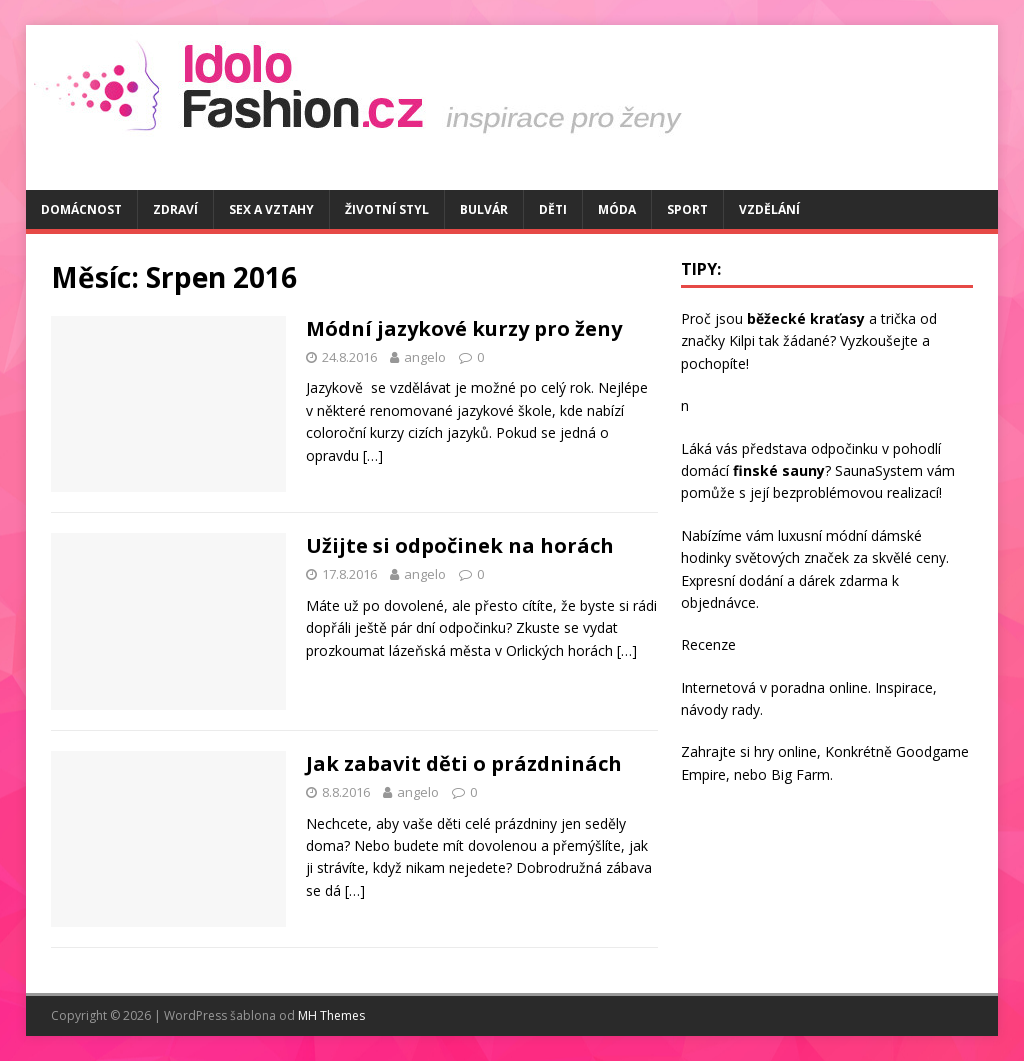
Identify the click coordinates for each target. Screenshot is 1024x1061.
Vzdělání (769, 209)
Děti (553, 209)
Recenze (708, 644)
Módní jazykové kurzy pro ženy (464, 328)
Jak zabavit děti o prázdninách (464, 763)
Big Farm (800, 774)
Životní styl (387, 209)
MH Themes (331, 1015)
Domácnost (81, 209)
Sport (687, 209)
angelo (425, 357)
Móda (617, 209)
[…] (373, 455)
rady (746, 709)
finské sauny (779, 470)
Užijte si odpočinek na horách (460, 545)
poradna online (819, 687)
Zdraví (175, 209)
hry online (785, 751)
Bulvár (484, 209)
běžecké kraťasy (806, 318)
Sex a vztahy (271, 209)
